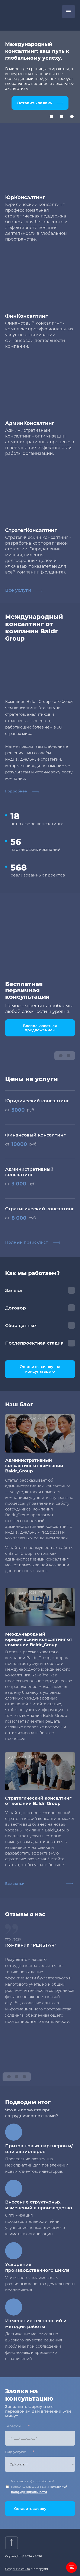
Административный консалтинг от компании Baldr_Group (34, 1465)
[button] (40, 103)
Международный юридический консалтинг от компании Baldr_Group (38, 1639)
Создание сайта (17, 2569)
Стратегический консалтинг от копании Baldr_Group (38, 1801)
